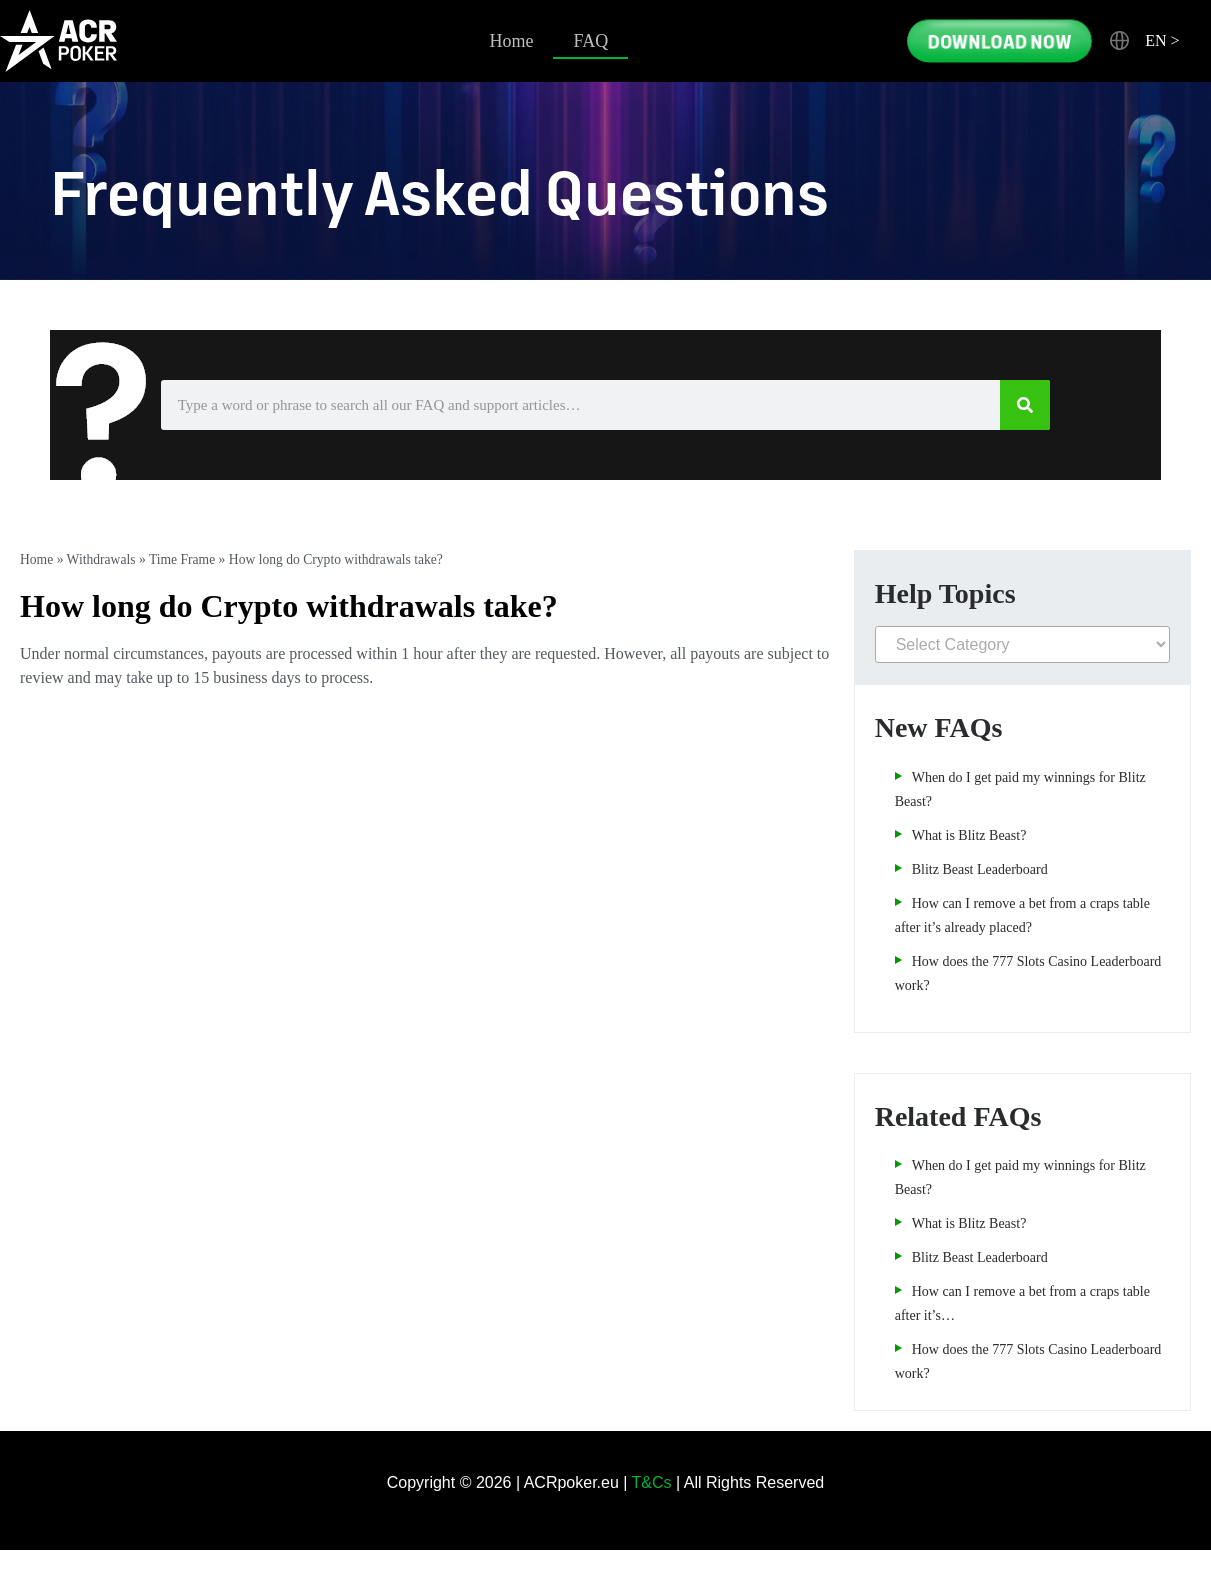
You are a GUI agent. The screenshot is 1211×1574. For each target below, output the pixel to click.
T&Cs (652, 1482)
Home (511, 41)
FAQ (590, 41)
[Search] (1025, 405)
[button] (1145, 41)
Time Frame (182, 559)
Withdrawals (101, 559)
